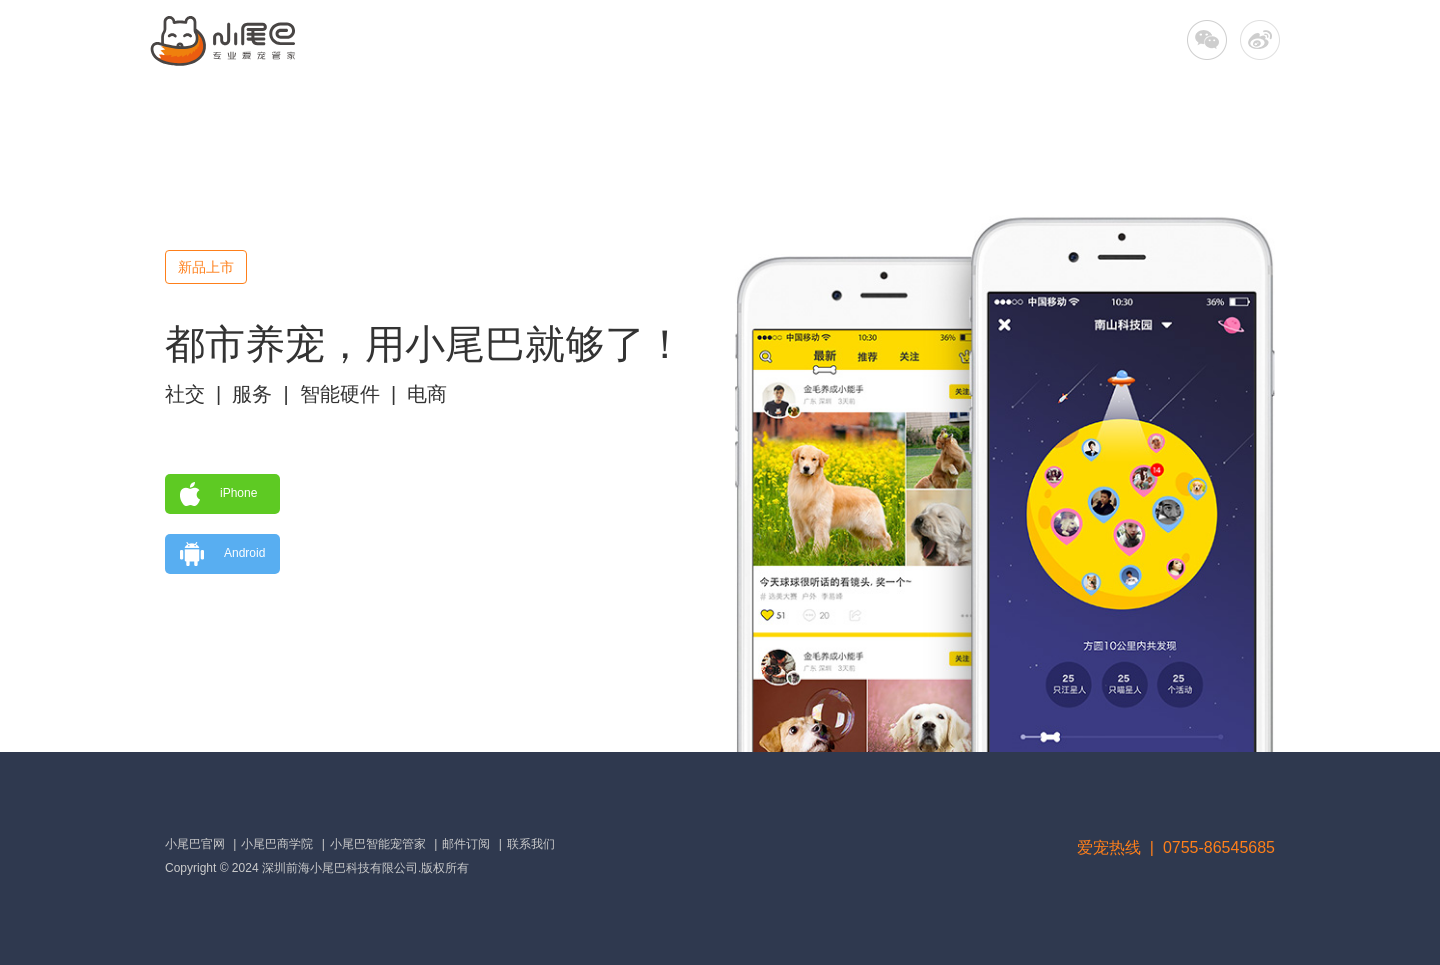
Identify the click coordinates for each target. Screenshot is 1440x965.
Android (222, 554)
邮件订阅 (466, 844)
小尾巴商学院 (277, 844)
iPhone (218, 494)
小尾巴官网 (195, 844)
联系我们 (531, 844)
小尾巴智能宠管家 (378, 844)
